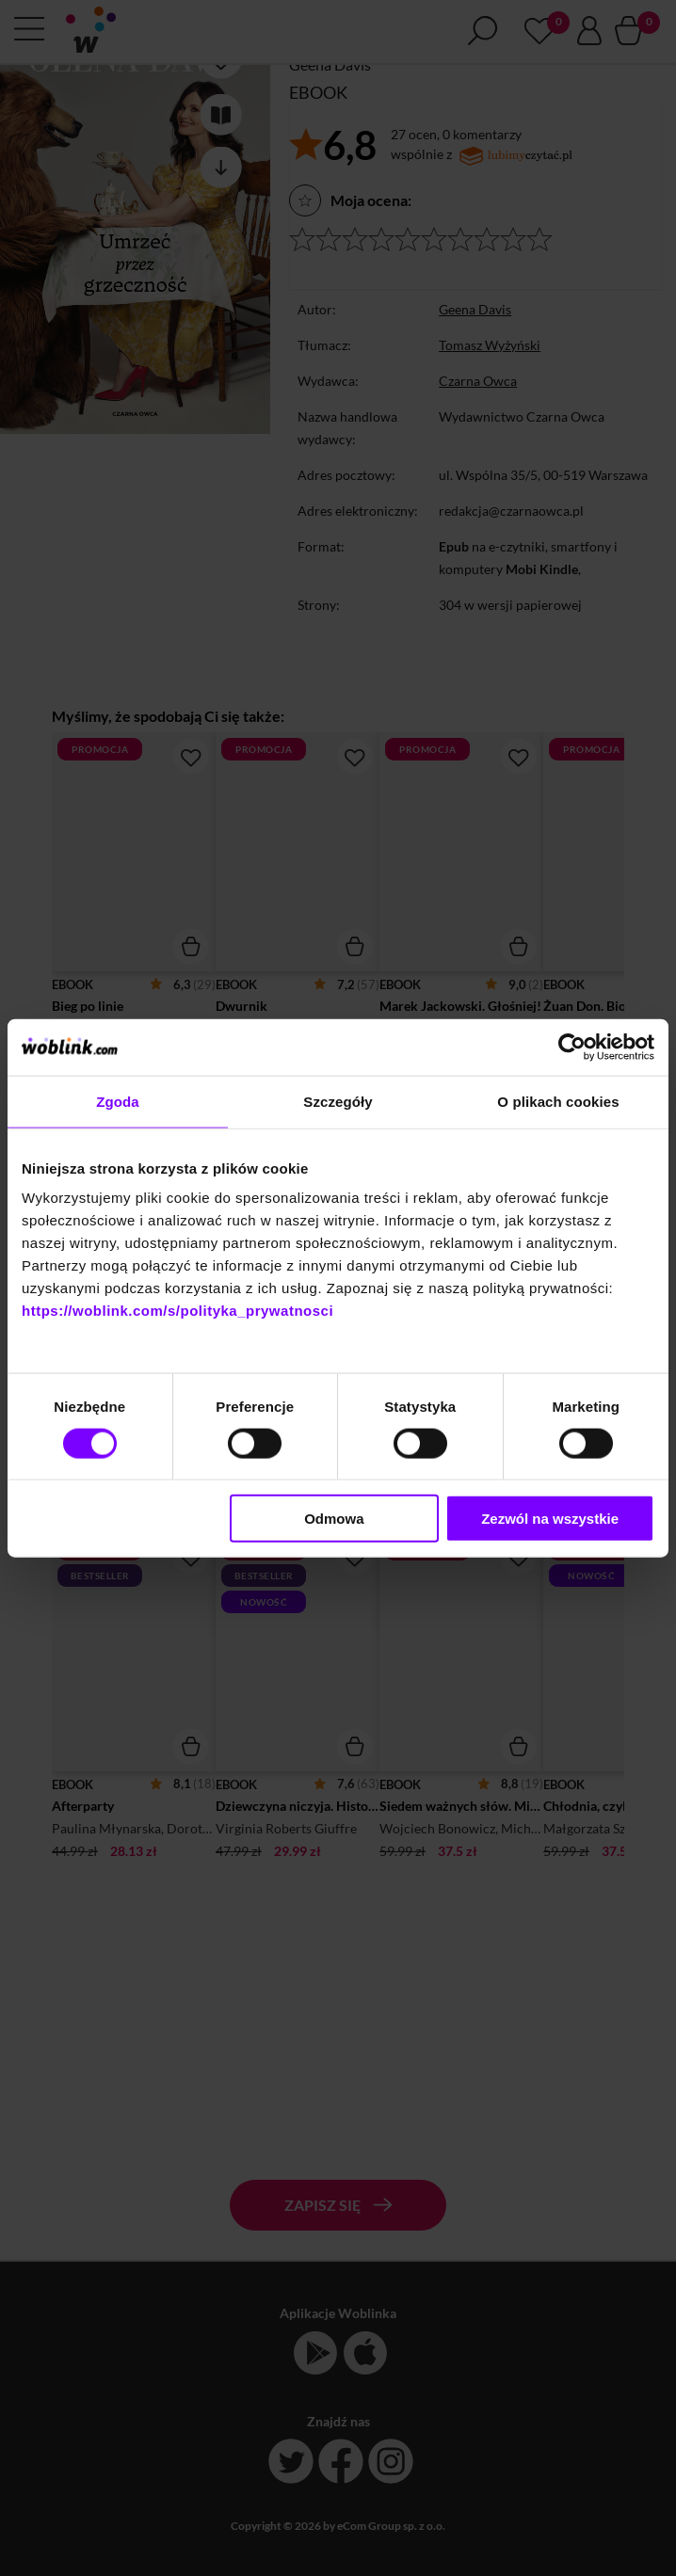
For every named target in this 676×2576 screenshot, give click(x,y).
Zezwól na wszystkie (550, 1519)
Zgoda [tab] (117, 1101)
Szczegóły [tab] (337, 1101)
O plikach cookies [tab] (558, 1101)
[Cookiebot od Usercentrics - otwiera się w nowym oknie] (572, 1046)
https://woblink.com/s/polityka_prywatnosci (177, 1311)
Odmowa (333, 1519)
